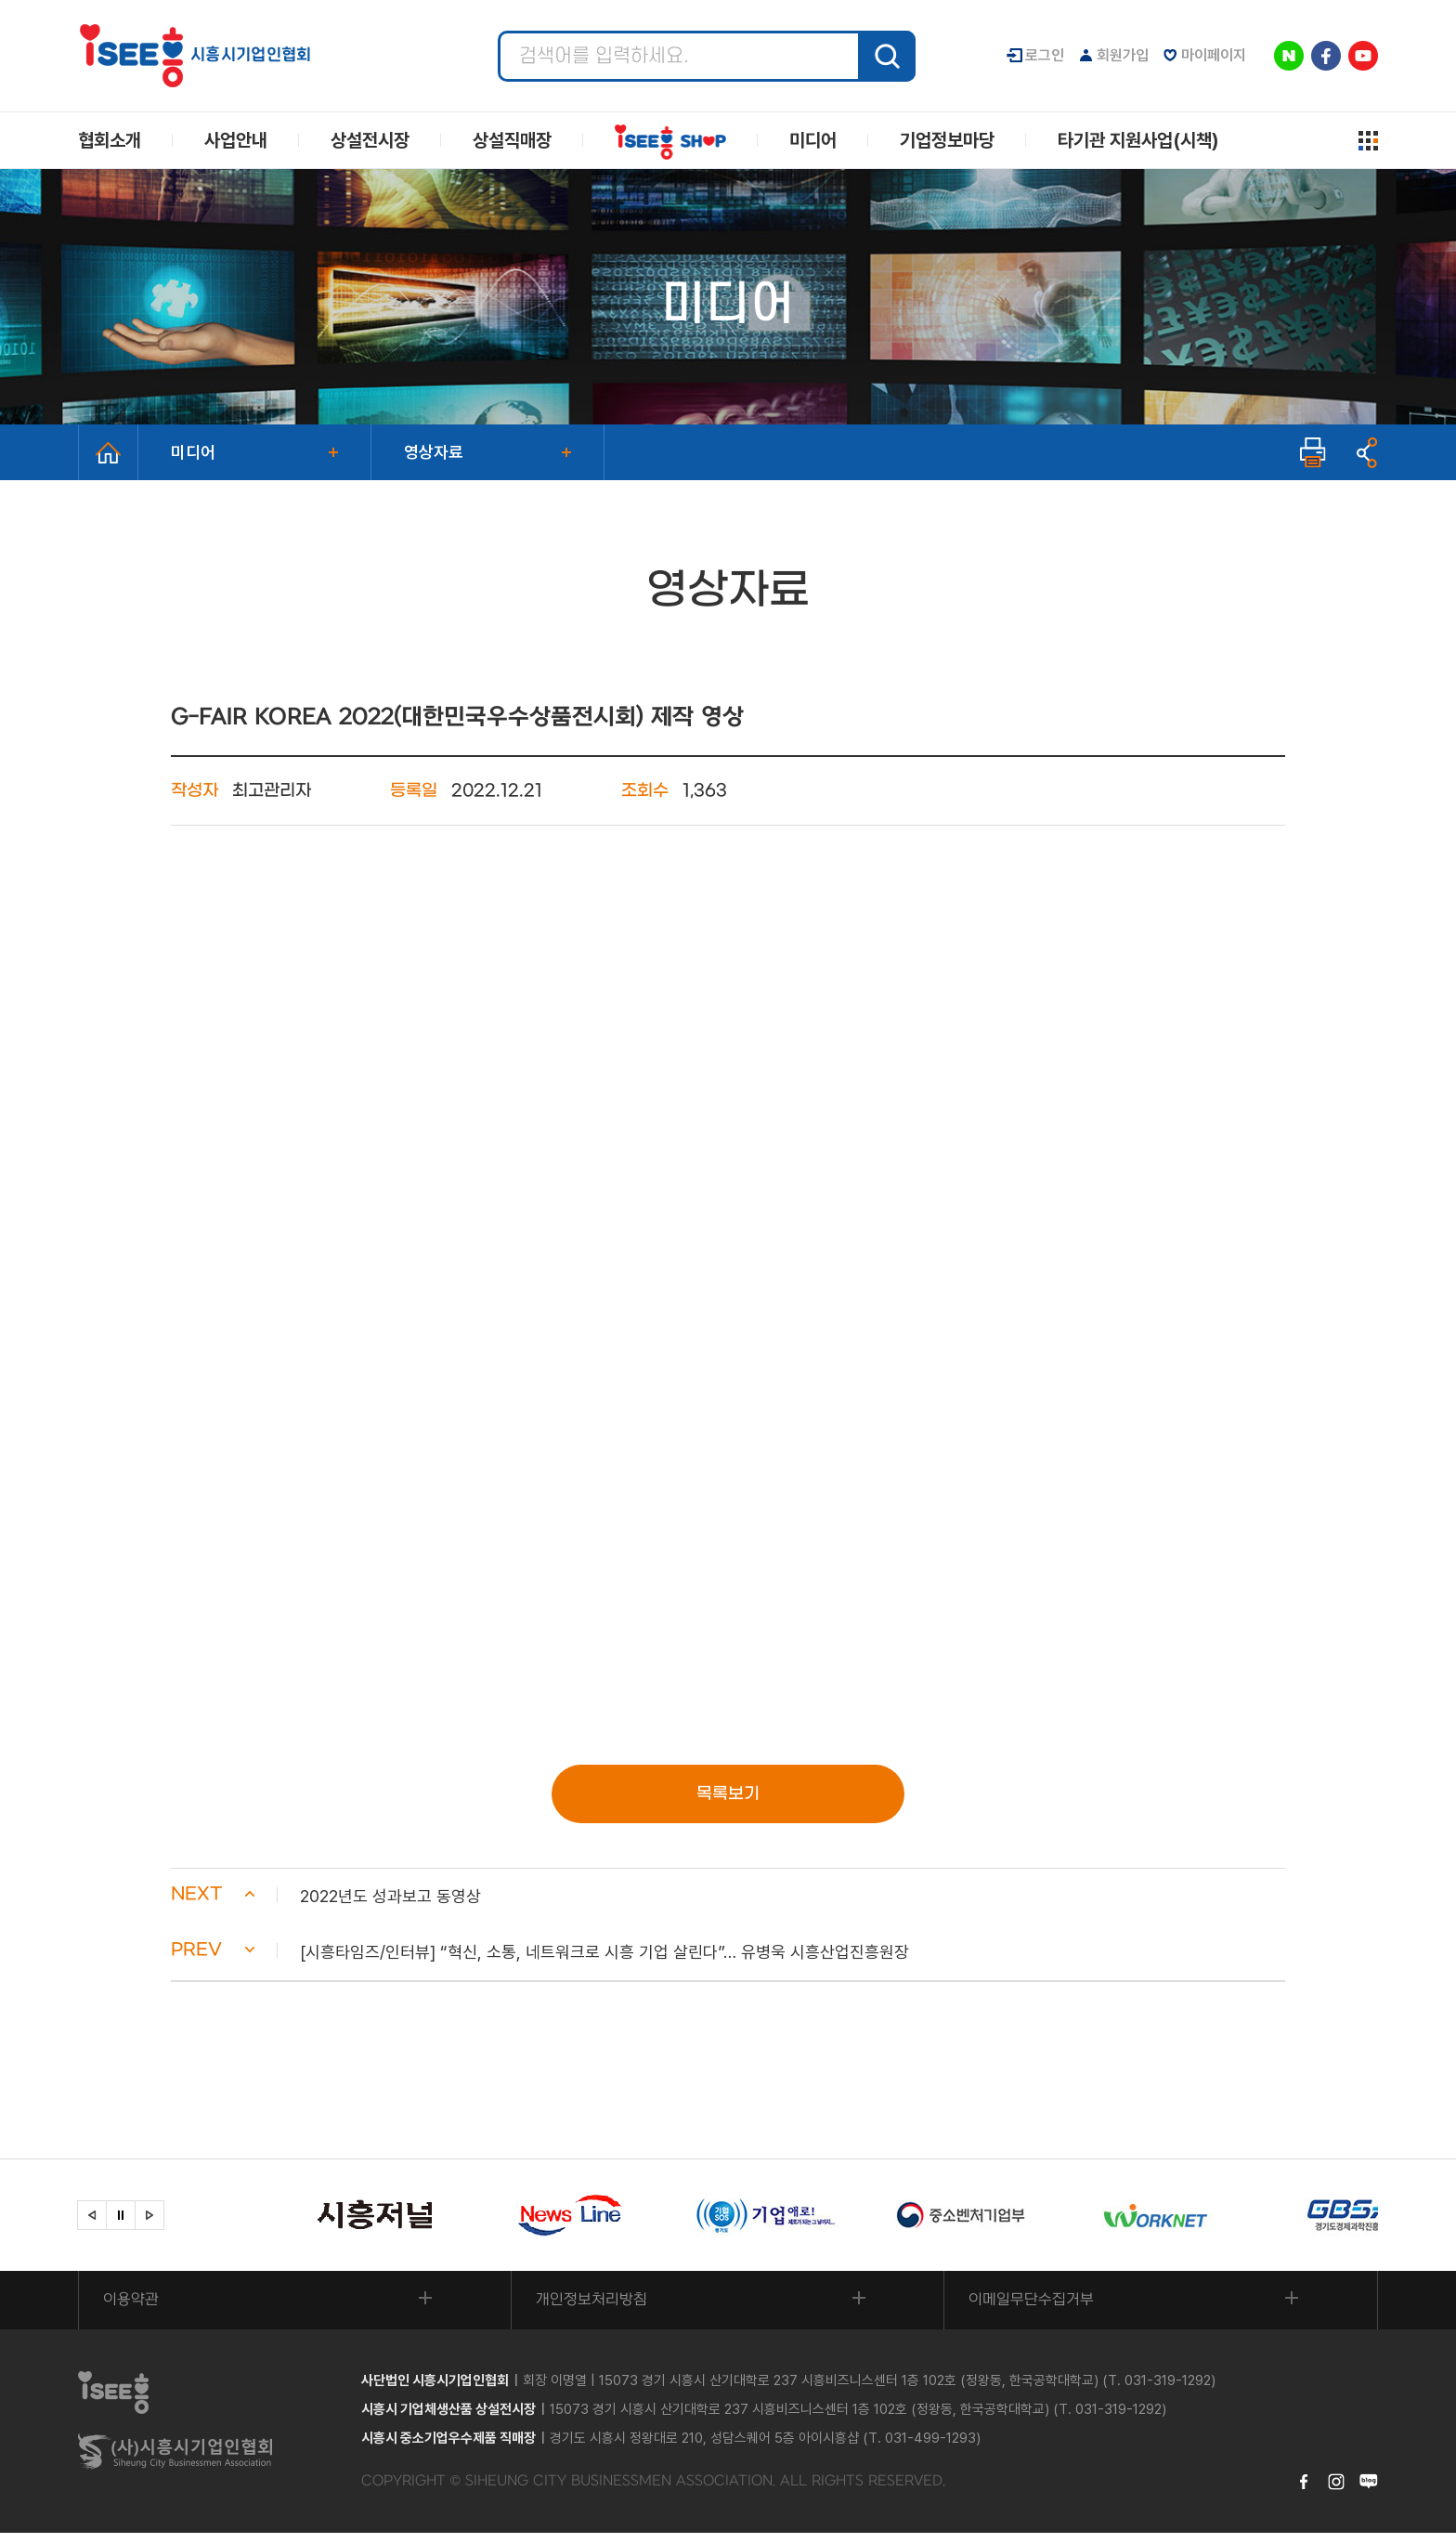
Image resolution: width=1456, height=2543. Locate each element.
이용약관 (134, 2309)
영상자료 (433, 452)
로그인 (1044, 55)
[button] (728, 1901)
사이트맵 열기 (1368, 140)
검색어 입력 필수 (498, 31)
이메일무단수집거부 (1035, 2309)
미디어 (193, 452)
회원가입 (1123, 55)
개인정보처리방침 (595, 2309)
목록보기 (728, 1795)
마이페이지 (1213, 55)
